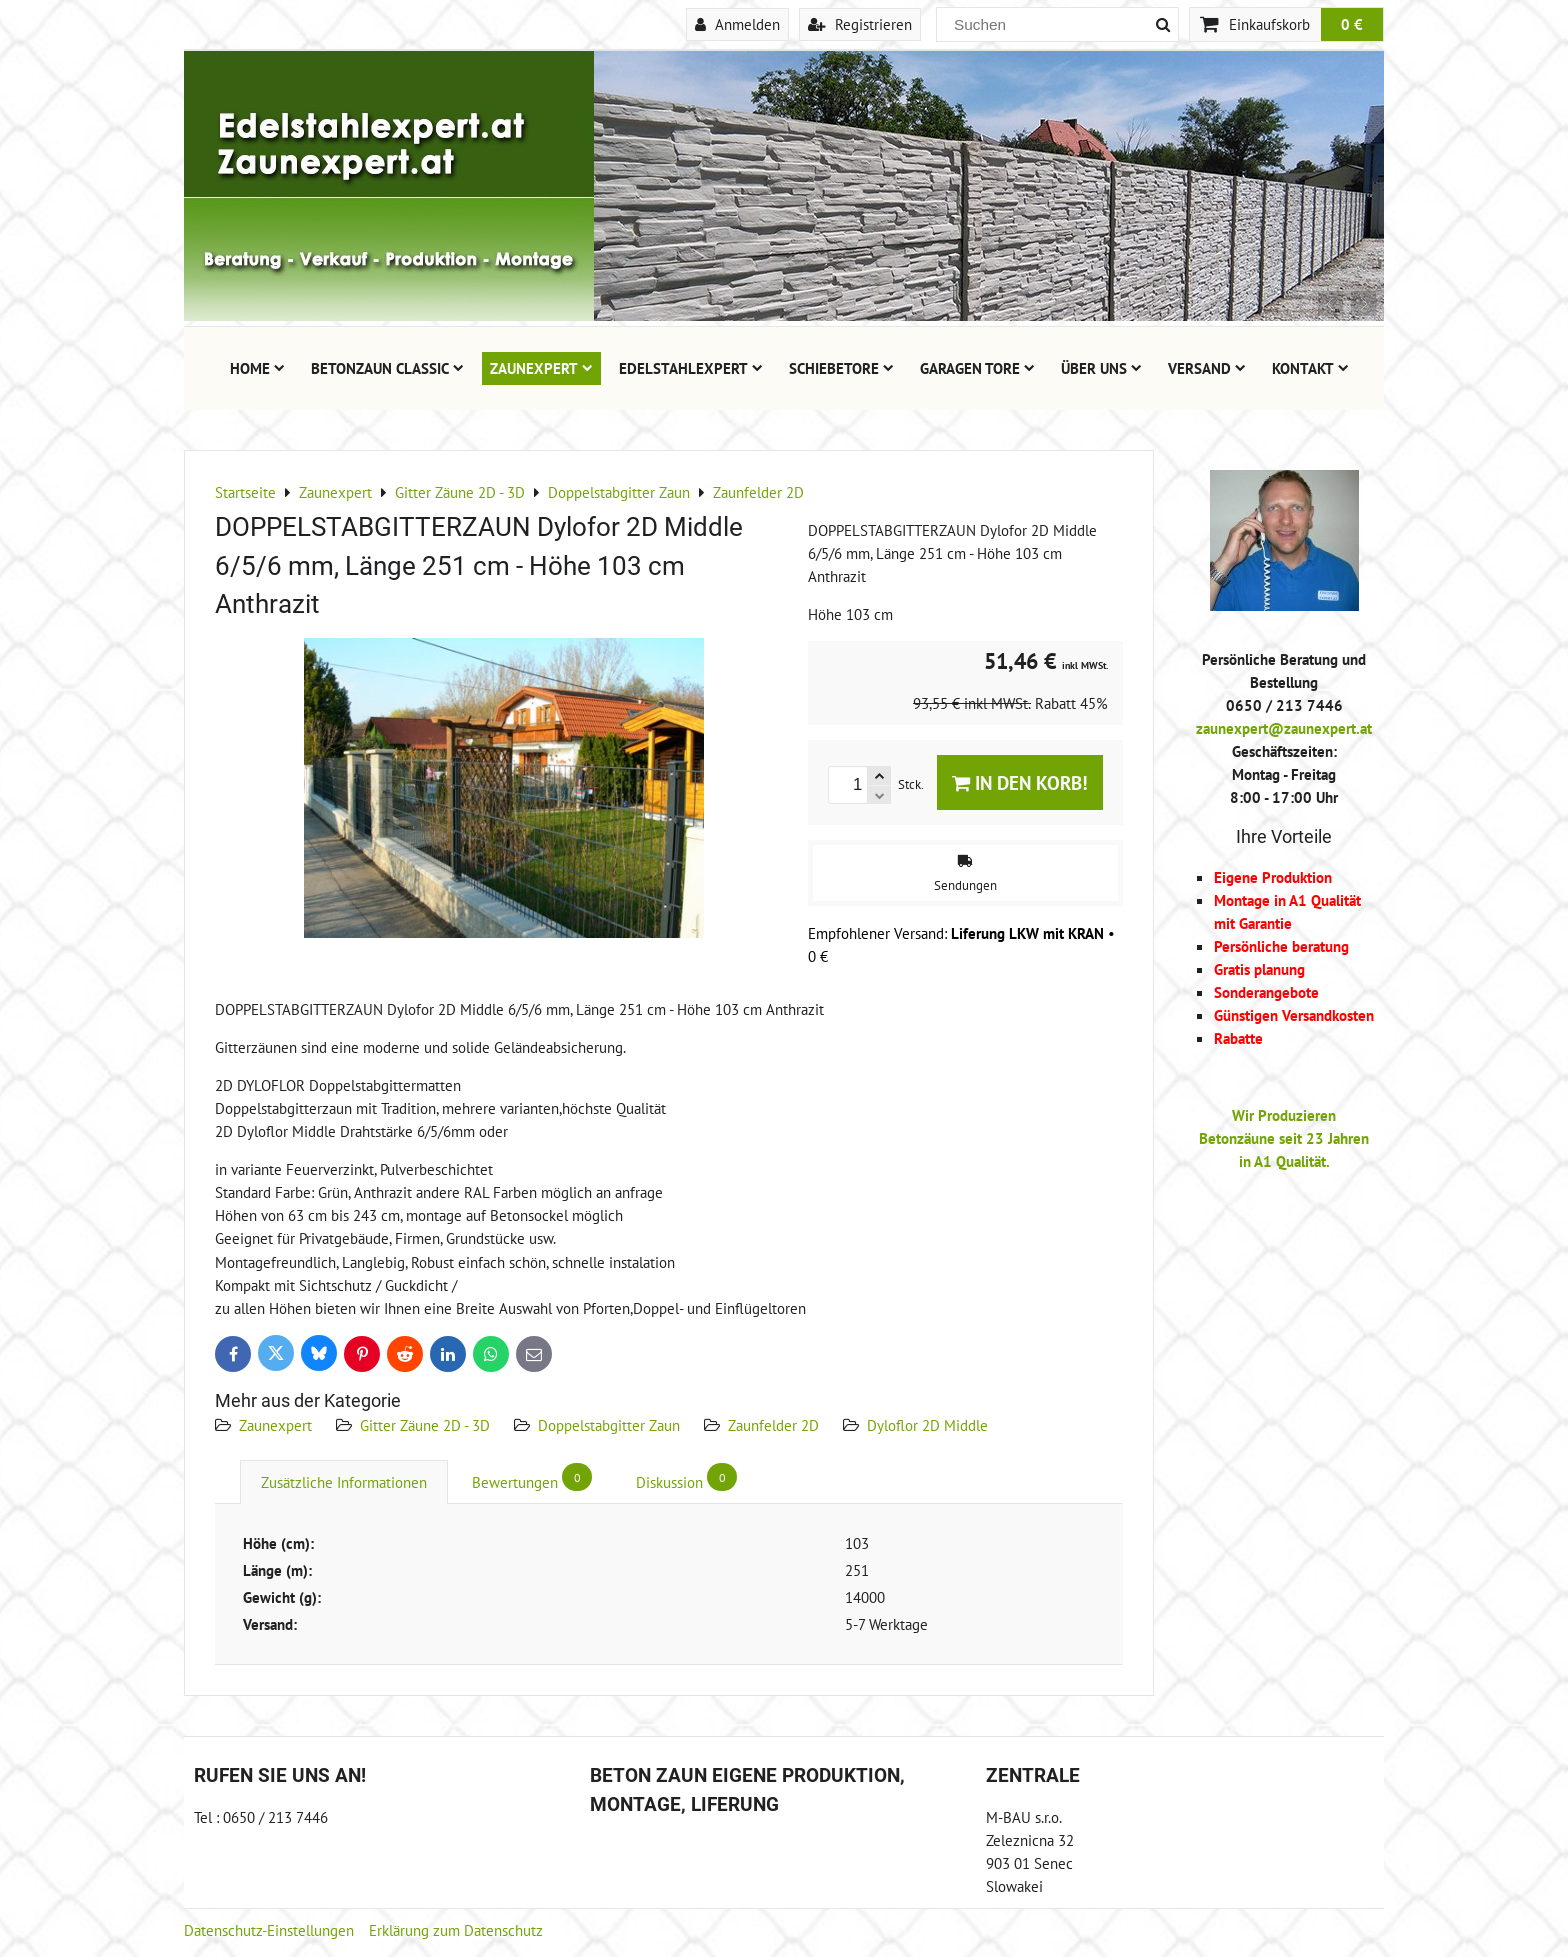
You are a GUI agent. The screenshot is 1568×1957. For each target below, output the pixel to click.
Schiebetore (841, 368)
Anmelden (737, 24)
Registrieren (860, 24)
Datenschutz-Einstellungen (269, 1930)
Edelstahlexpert (691, 368)
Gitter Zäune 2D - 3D (425, 1425)
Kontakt (1310, 368)
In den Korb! (1020, 782)
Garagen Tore (977, 368)
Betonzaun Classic (387, 368)
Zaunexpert (541, 368)
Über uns (1101, 368)
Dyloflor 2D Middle (927, 1425)
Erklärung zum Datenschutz (456, 1930)
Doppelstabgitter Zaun (609, 1425)
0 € (1352, 24)
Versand (1207, 368)
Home (257, 368)
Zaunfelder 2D (773, 1425)
